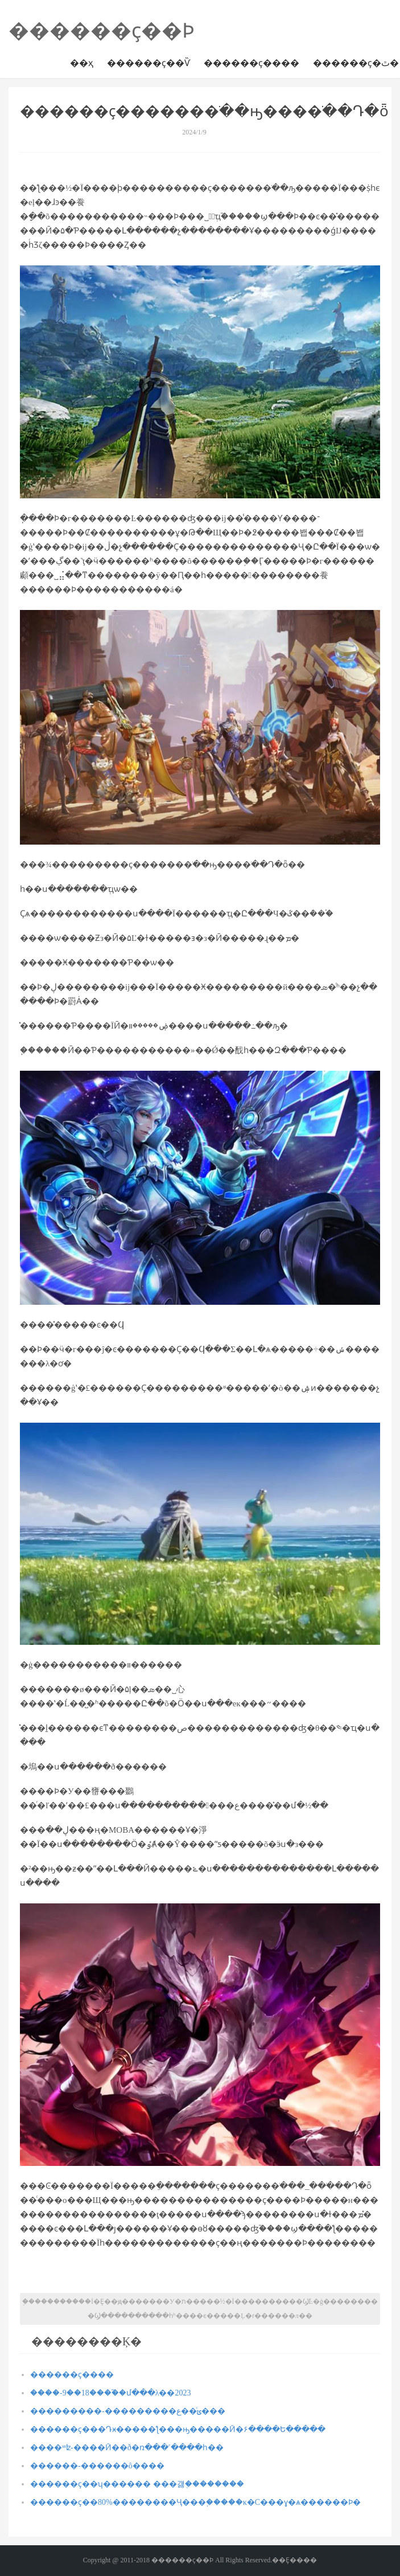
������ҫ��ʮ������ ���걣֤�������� (137, 2484)
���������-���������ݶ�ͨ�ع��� (127, 2411)
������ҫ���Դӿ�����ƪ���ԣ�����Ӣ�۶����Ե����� (177, 2429)
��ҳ (81, 63)
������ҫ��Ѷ (148, 63)
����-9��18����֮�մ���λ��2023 (110, 2393)
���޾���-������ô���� (97, 2466)
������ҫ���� (251, 63)
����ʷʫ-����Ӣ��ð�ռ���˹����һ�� (127, 2447)
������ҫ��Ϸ (102, 30)
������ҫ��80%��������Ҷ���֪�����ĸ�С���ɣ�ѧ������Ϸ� (195, 2502)
